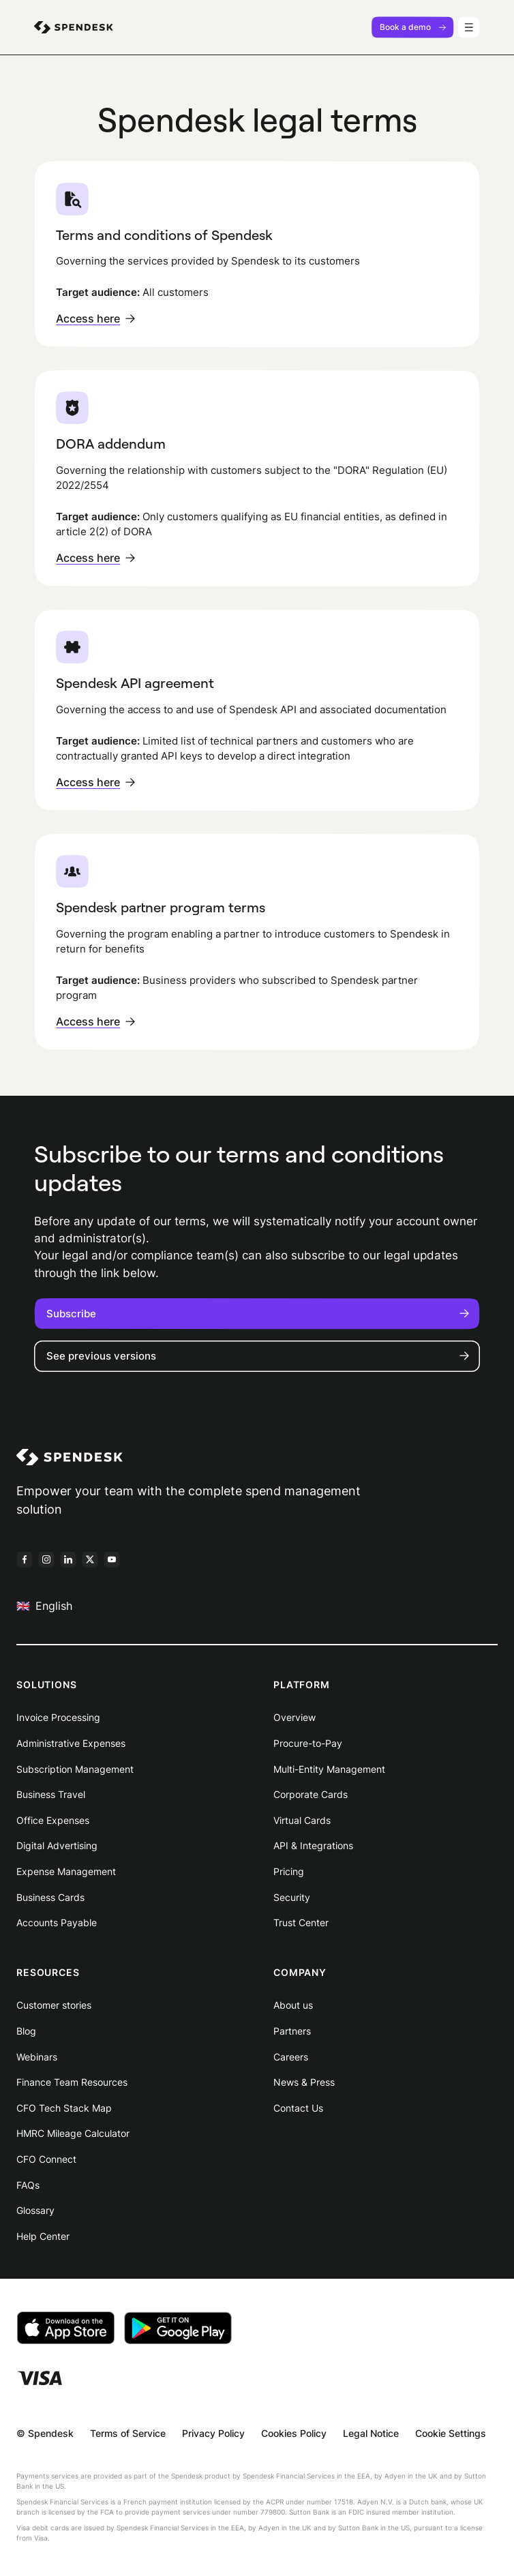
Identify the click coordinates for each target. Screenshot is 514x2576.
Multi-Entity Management (329, 1769)
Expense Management (66, 1871)
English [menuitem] (44, 1605)
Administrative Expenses (70, 1743)
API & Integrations (313, 1845)
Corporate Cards (310, 1794)
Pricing (288, 1871)
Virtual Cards (302, 1820)
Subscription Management (75, 1769)
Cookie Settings (450, 2433)
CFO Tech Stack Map (64, 2108)
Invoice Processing (58, 1717)
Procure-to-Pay (307, 1743)
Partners (292, 2031)
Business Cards (50, 1897)
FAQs (28, 2185)
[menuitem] (73, 27)
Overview (294, 1717)
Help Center (43, 2236)
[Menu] (469, 27)
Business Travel (50, 1794)
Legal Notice (371, 2433)
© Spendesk (45, 2433)
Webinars (36, 2057)
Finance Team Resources (71, 2082)
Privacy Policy (213, 2433)
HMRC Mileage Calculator (73, 2133)
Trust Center (301, 1922)
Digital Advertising (56, 1845)
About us (293, 2005)
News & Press (304, 2082)
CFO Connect (46, 2159)
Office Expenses (52, 1820)
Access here (95, 318)
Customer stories (53, 2005)
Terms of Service (128, 2433)
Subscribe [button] (257, 1314)
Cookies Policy (294, 2433)
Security (291, 1897)
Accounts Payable (56, 1922)
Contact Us (298, 2108)
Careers (290, 2057)
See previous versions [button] (257, 1356)
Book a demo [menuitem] (413, 27)
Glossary (35, 2210)
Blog (26, 2031)
